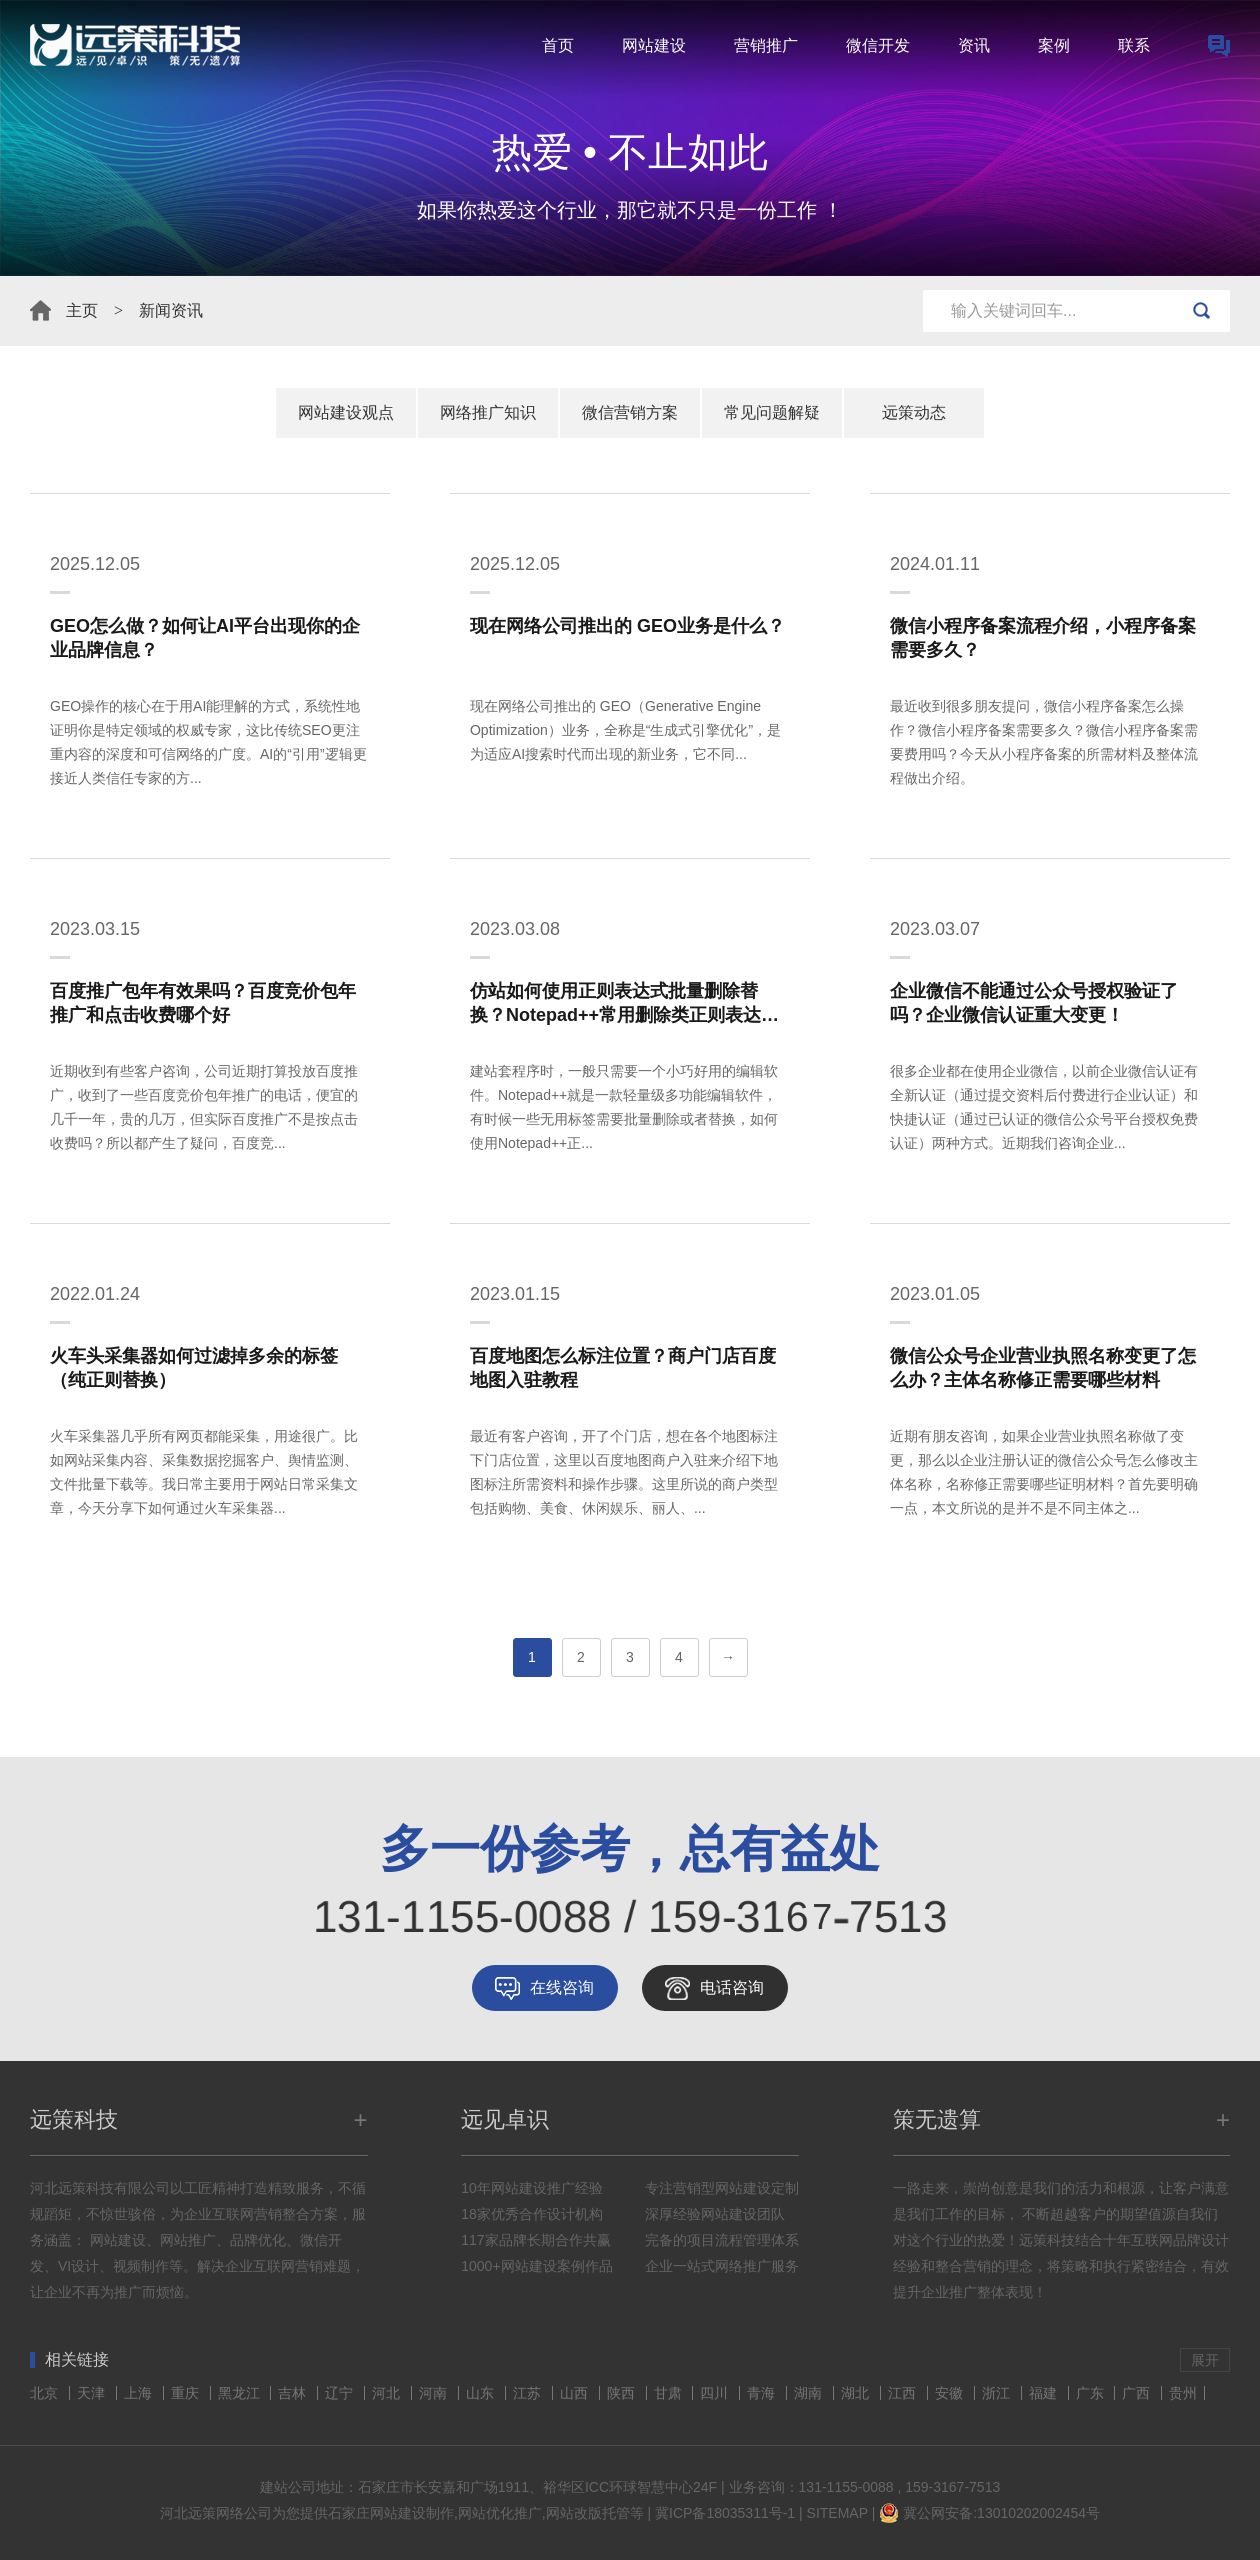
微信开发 (878, 45)
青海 (763, 2393)
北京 (46, 2393)
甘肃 (670, 2393)
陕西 (623, 2393)
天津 (93, 2393)
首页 (558, 45)
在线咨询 (562, 1987)
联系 (1134, 45)
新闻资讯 (171, 310)
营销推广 (766, 45)
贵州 (1183, 2393)
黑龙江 (241, 2393)
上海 (140, 2393)
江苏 (529, 2393)
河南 (435, 2393)
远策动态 (914, 412)
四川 (716, 2393)
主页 (82, 310)
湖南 (810, 2393)
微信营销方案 (630, 412)
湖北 (857, 2393)
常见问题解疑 (772, 412)
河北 (388, 2393)
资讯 (974, 45)
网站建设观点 (346, 412)
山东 (482, 2393)
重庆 (187, 2393)
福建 (1045, 2393)
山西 (576, 2393)
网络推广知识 (488, 412)
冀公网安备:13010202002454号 (1001, 2513)
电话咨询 (732, 1987)
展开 (1205, 2360)
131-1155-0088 (846, 2487)
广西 (1138, 2393)
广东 (1092, 2393)
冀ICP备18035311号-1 (725, 2513)
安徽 (951, 2393)
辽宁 (341, 2393)
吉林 (294, 2393)
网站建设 (654, 45)
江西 (904, 2393)
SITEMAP (837, 2513)
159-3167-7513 (952, 2487)
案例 (1054, 45)
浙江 (998, 2393)
